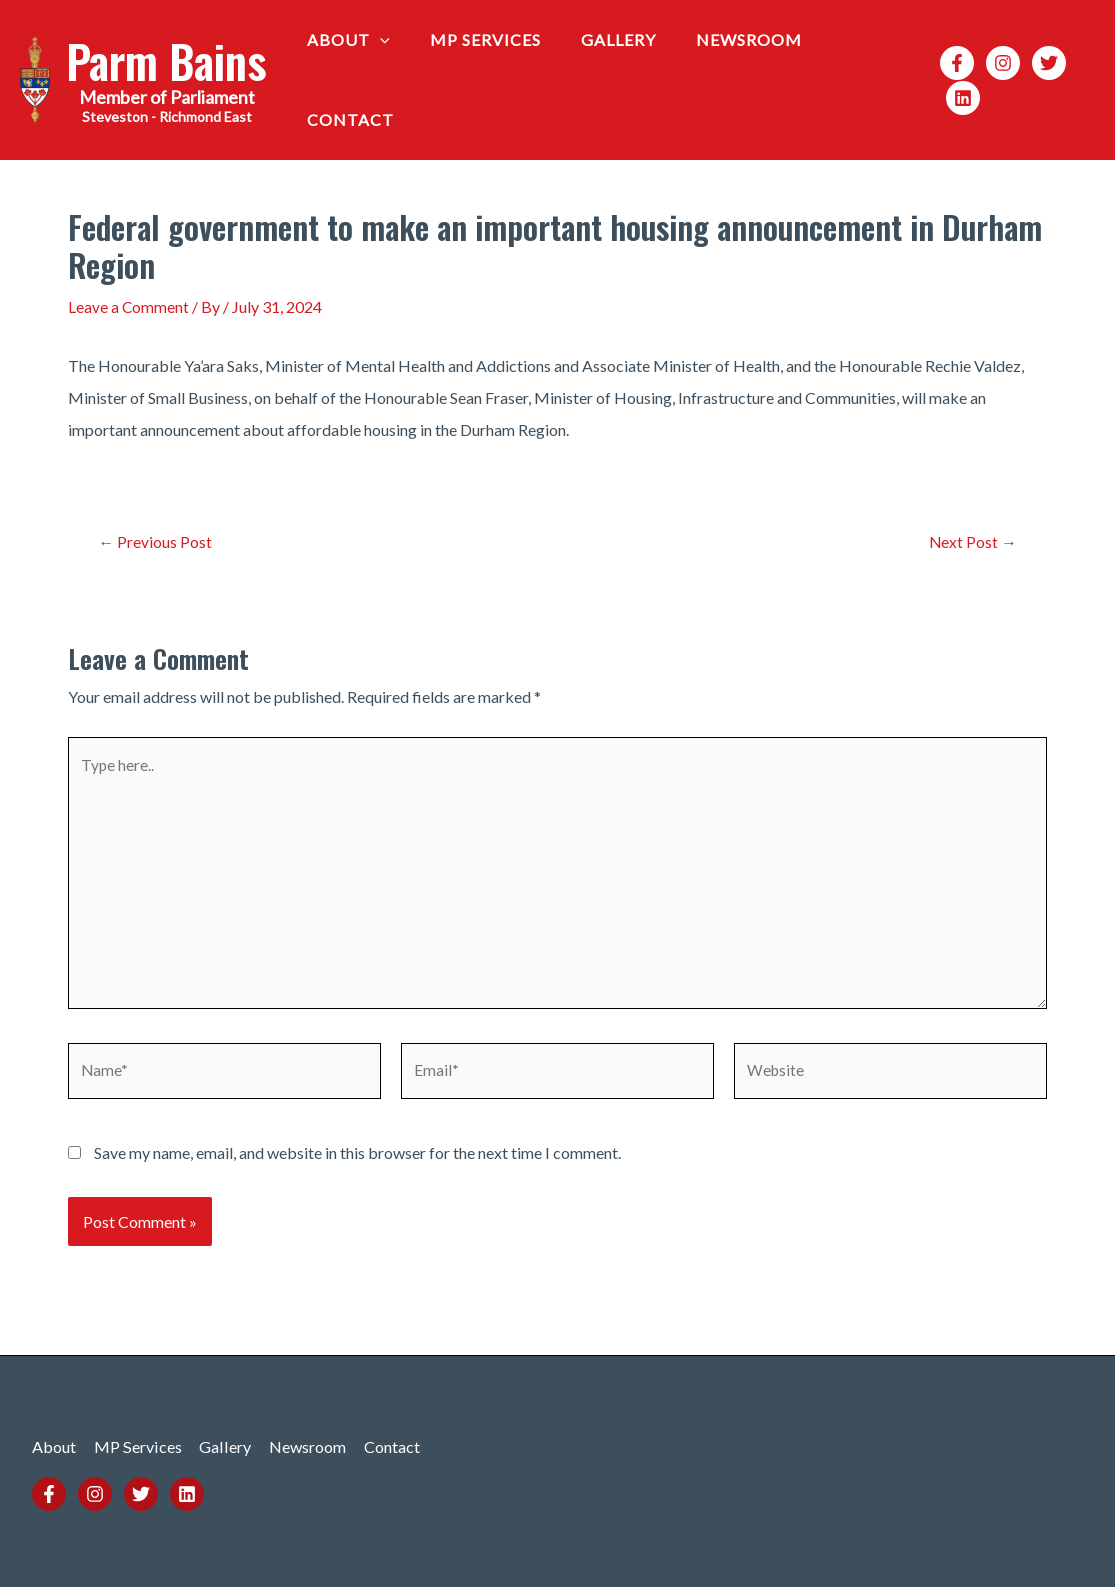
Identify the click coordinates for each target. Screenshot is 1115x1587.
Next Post (971, 542)
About (344, 40)
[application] (376, 40)
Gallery (598, 39)
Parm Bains (166, 60)
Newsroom (721, 39)
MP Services (473, 39)
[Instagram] (995, 63)
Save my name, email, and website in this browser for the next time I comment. (357, 1164)
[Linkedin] (955, 98)
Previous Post (156, 542)
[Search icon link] (903, 80)
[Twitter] (1041, 63)
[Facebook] (949, 63)
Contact (346, 119)
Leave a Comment (129, 306)
